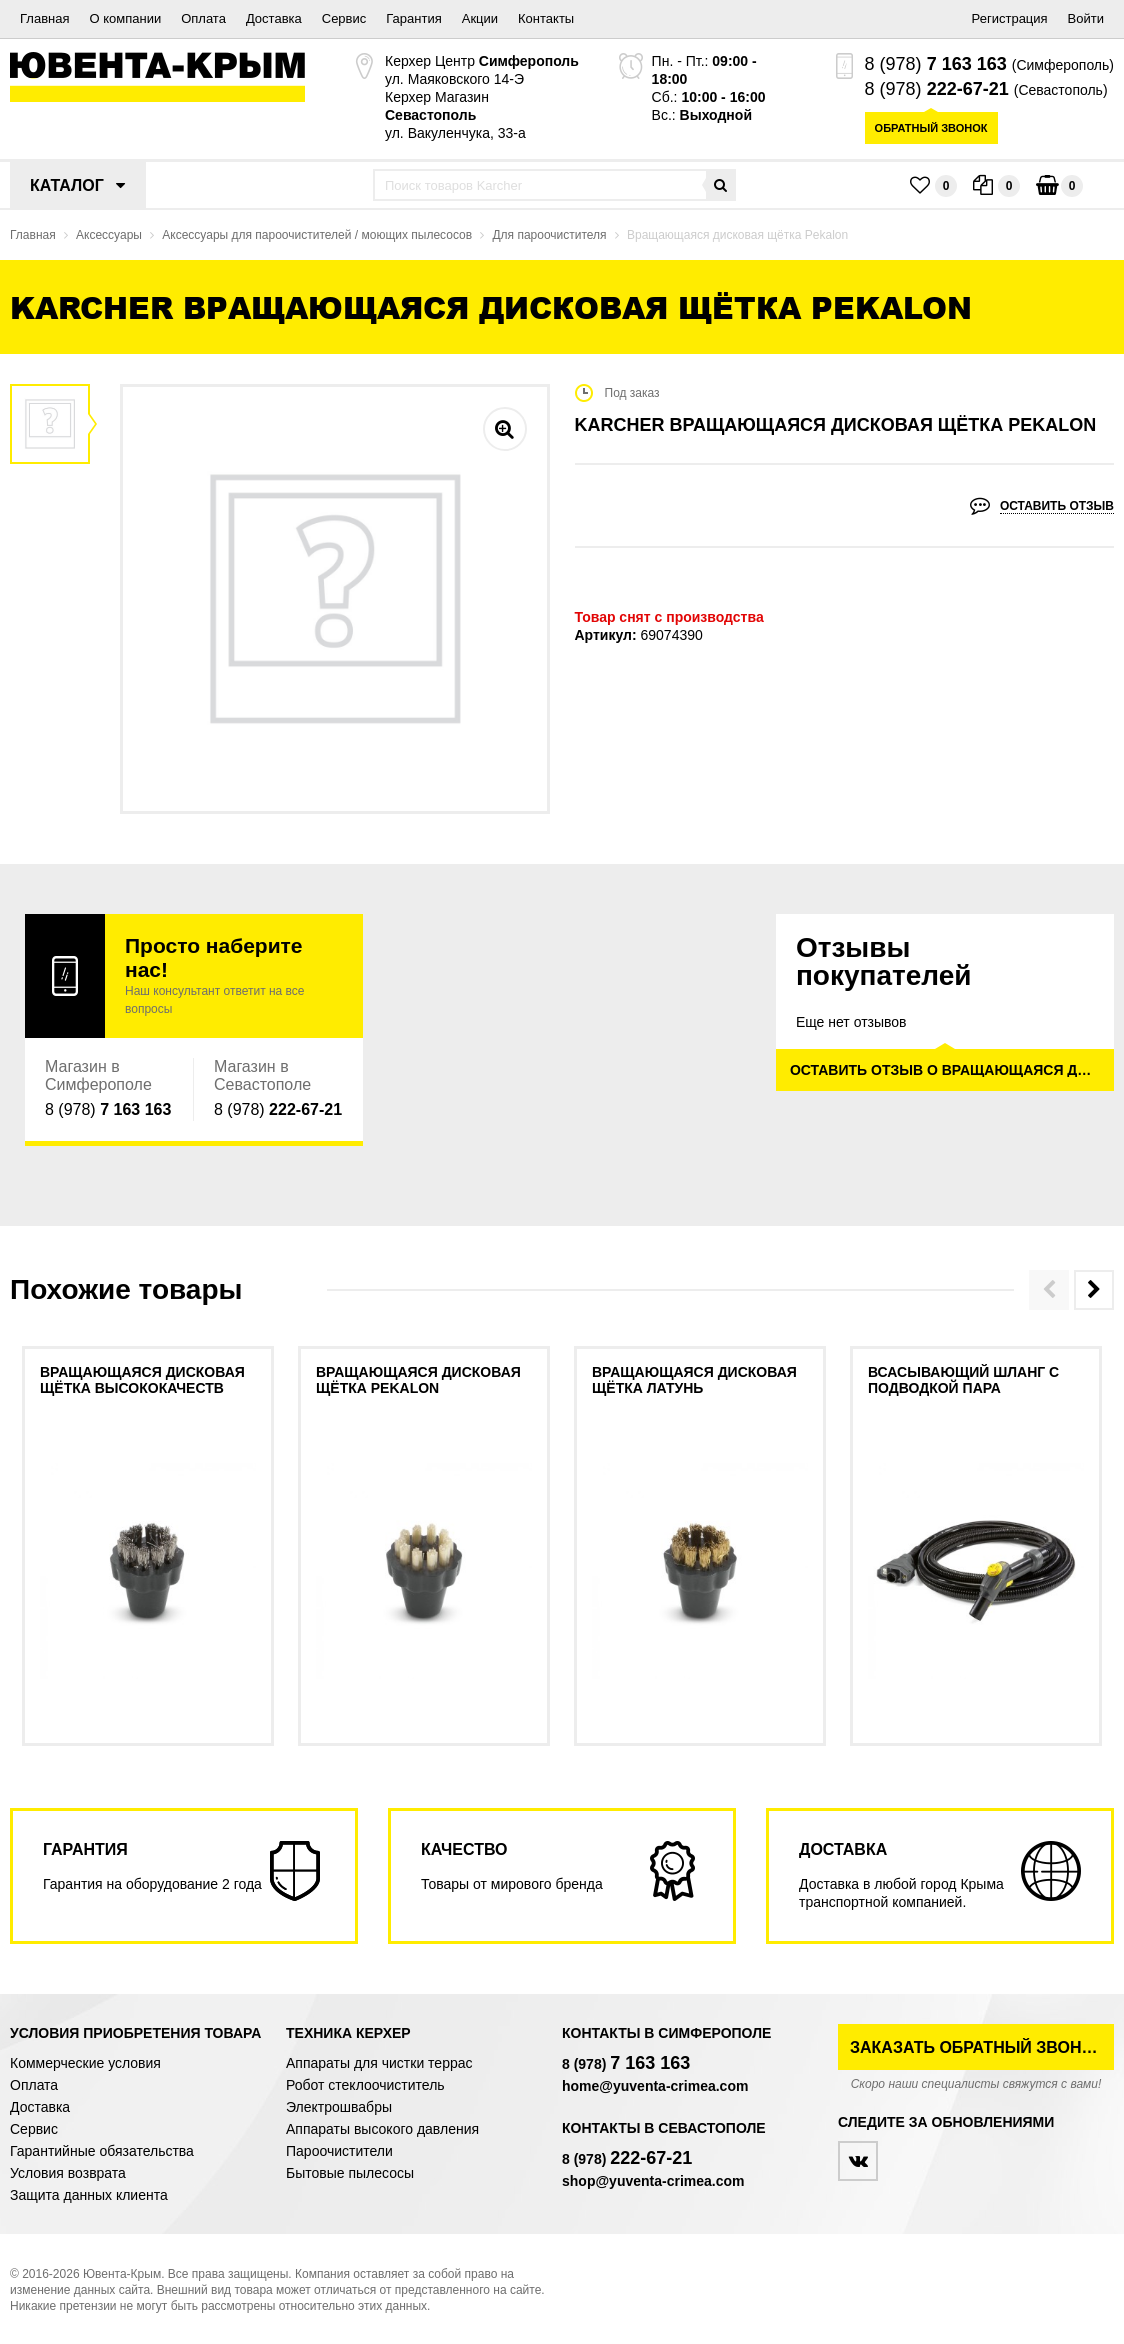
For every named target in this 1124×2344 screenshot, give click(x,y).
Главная (44, 18)
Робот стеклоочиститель (365, 2085)
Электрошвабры (339, 2107)
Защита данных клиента (89, 2195)
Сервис (344, 18)
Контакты (546, 18)
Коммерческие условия (85, 2063)
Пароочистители (339, 2151)
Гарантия (413, 18)
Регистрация (1010, 18)
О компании (125, 18)
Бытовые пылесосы (350, 2173)
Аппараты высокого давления (382, 2129)
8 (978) (936, 64)
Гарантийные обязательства (102, 2151)
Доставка (274, 18)
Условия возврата (68, 2173)
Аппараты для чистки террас (379, 2063)
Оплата (203, 18)
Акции (480, 18)
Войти (1086, 18)
